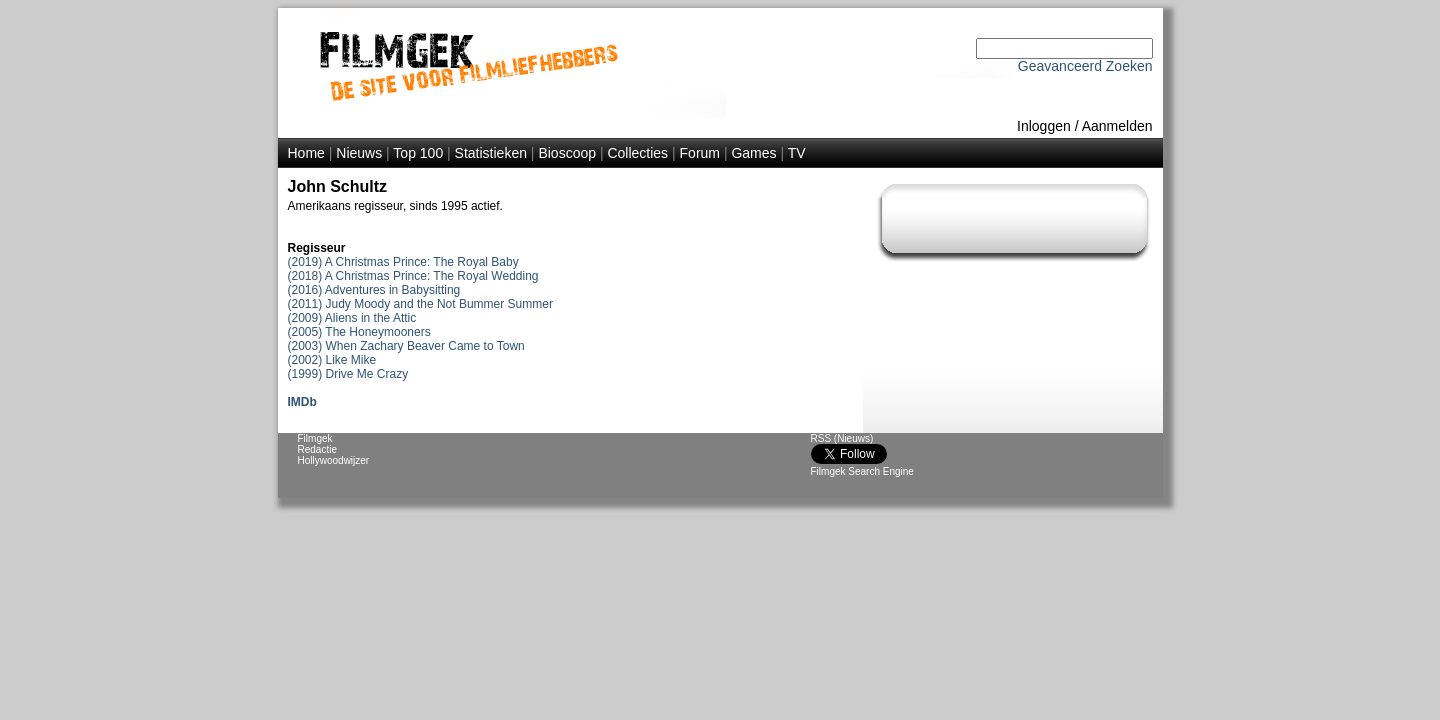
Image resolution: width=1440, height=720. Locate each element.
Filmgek (315, 438)
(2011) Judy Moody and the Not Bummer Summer (420, 304)
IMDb (302, 402)
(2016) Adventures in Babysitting (374, 290)
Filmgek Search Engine (862, 471)
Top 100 (418, 153)
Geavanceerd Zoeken (1085, 66)
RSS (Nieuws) (842, 438)
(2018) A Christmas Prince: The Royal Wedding (413, 276)
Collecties (637, 153)
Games (753, 153)
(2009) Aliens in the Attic (352, 318)
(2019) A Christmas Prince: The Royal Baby (403, 262)
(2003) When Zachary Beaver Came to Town (406, 346)
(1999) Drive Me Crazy (348, 374)
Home (306, 153)
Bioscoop (567, 153)
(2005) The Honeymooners (359, 332)
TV (797, 153)
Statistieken (491, 153)
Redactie (317, 449)
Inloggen (1044, 126)
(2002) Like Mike (332, 360)
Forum (700, 153)
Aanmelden (1117, 126)
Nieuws (359, 153)
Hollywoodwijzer (334, 460)
